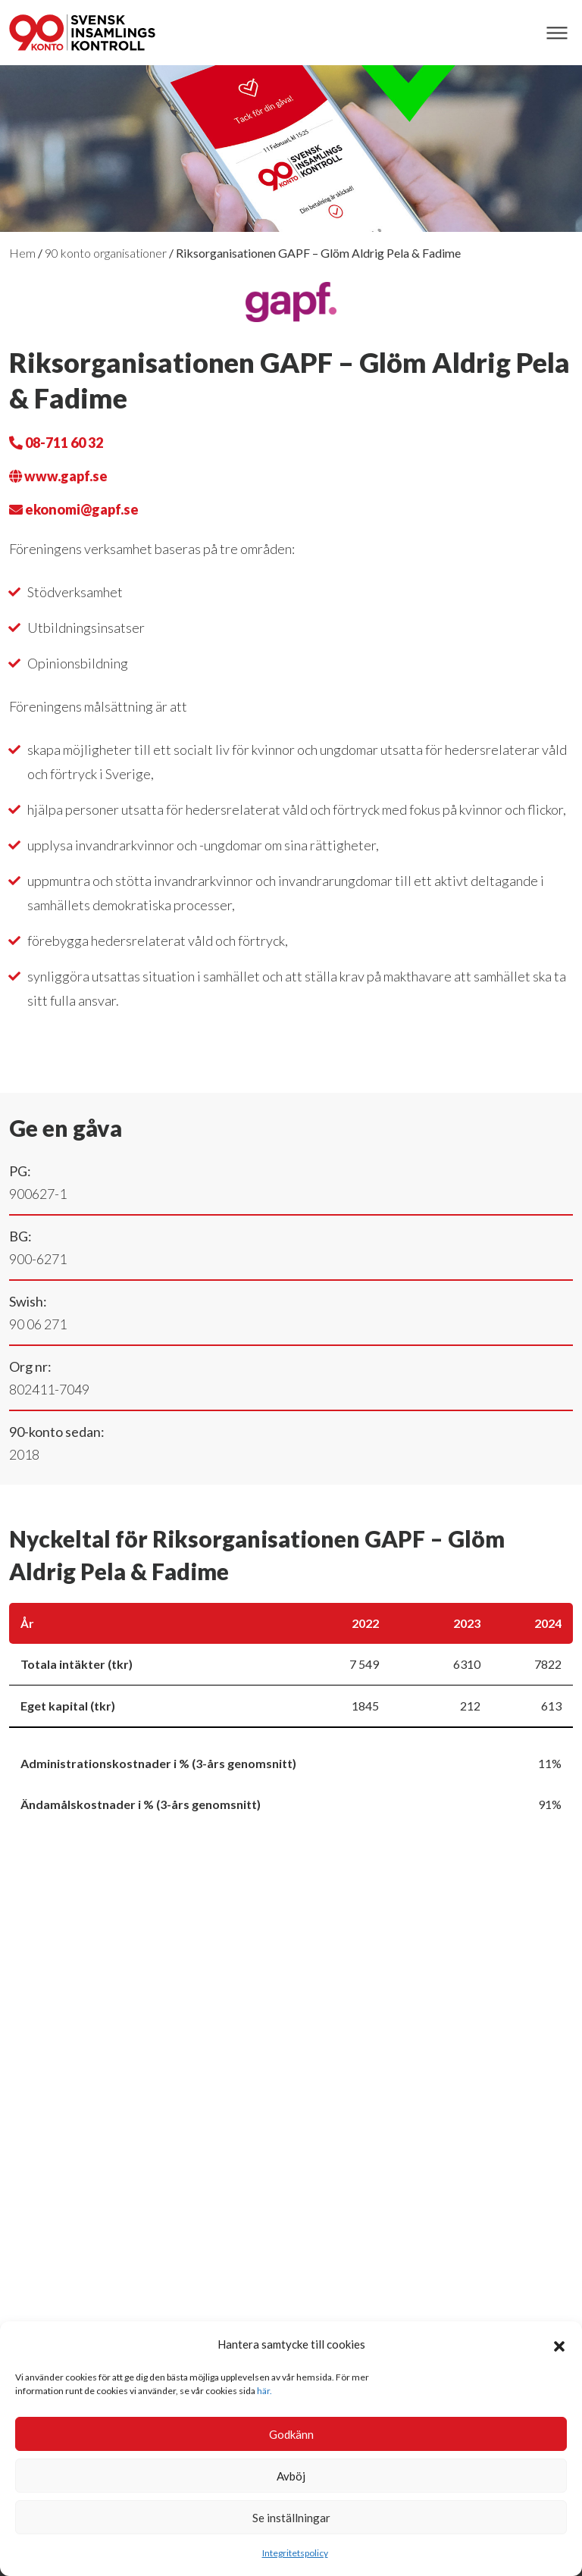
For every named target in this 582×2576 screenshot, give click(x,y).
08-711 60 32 (56, 442)
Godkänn (291, 2434)
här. (264, 2390)
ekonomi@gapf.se (74, 509)
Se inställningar (291, 2517)
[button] (559, 2344)
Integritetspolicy (295, 2553)
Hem (22, 253)
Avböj (291, 2476)
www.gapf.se (58, 476)
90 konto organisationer (106, 253)
